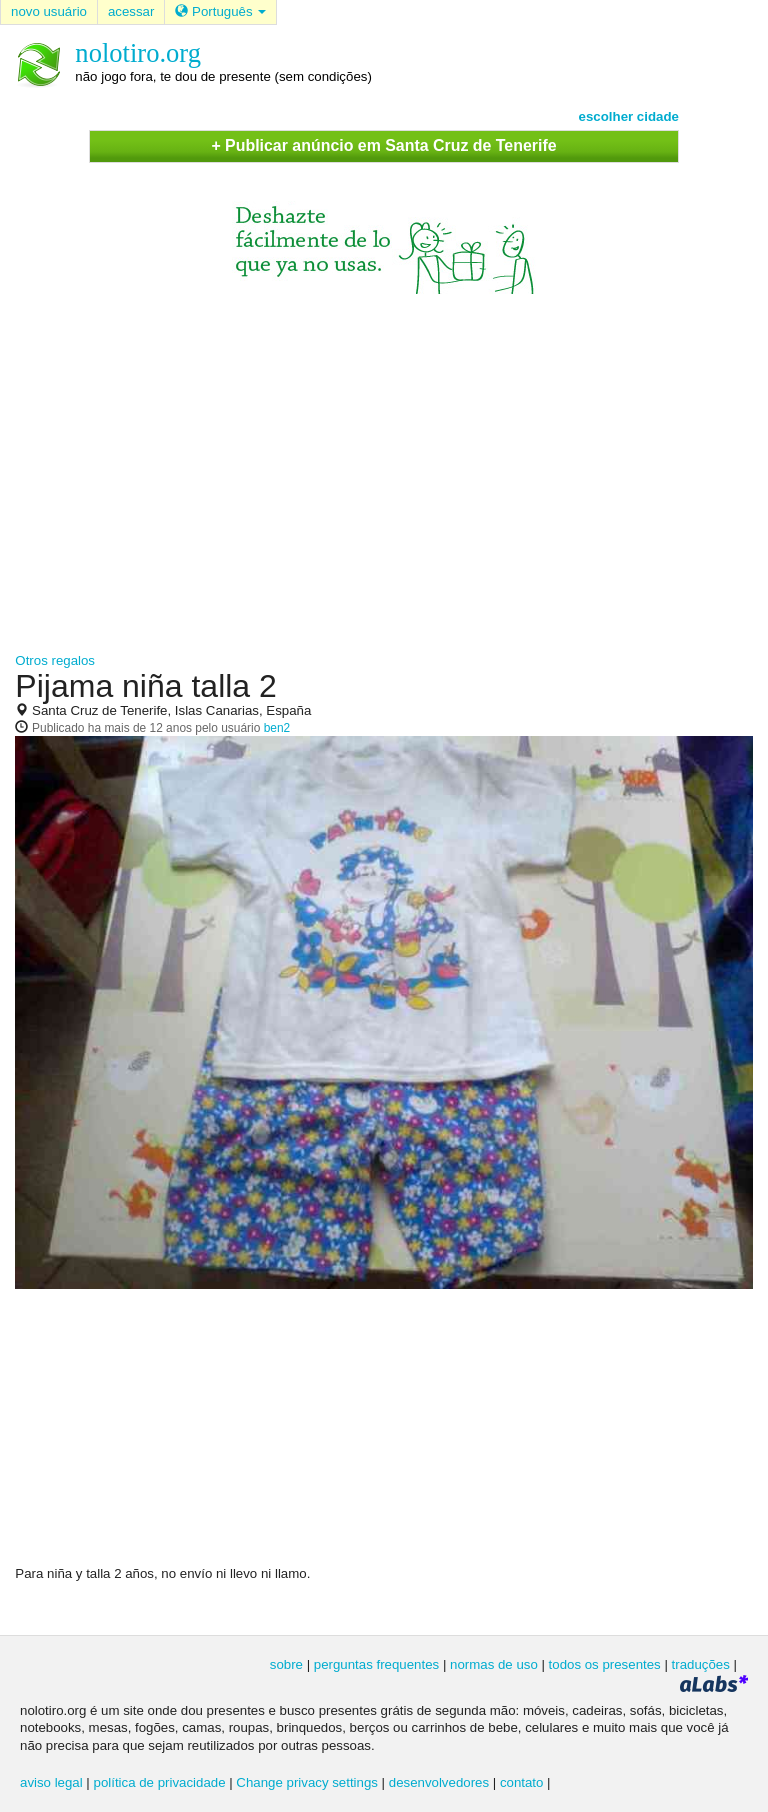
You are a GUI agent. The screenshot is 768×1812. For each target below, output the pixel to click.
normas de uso (494, 1664)
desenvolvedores (439, 1782)
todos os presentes (605, 1664)
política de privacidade (160, 1782)
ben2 (277, 728)
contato (522, 1782)
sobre (286, 1664)
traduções (701, 1664)
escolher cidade (629, 116)
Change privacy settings (307, 1782)
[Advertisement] (384, 464)
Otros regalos (55, 660)
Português (220, 11)
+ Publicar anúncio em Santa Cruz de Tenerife (383, 145)
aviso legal (51, 1782)
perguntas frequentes (376, 1664)
